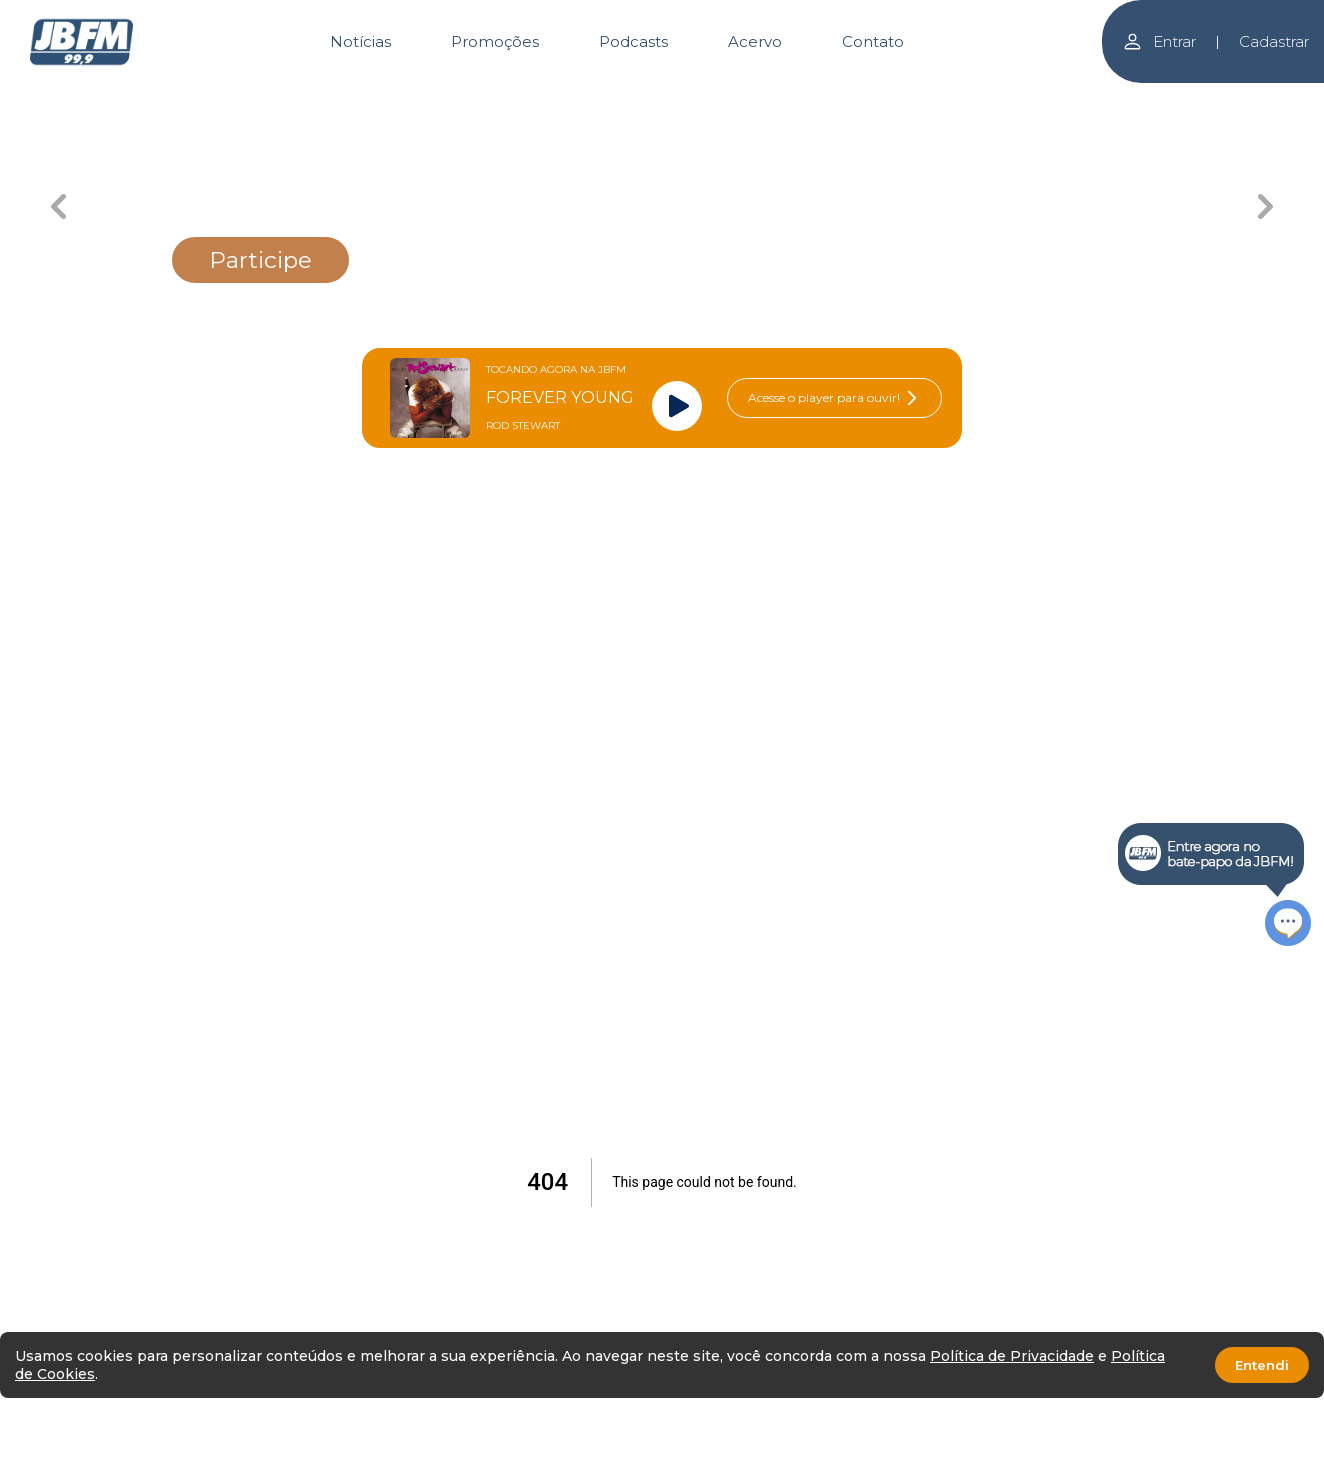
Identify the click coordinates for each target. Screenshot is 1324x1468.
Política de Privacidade (1012, 1356)
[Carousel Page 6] (1024, 97)
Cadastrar (1274, 41)
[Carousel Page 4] (734, 97)
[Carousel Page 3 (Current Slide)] (589, 97)
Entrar (1159, 41)
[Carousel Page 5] (879, 97)
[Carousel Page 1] (299, 97)
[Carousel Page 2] (444, 97)
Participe (260, 260)
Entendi (1262, 1365)
